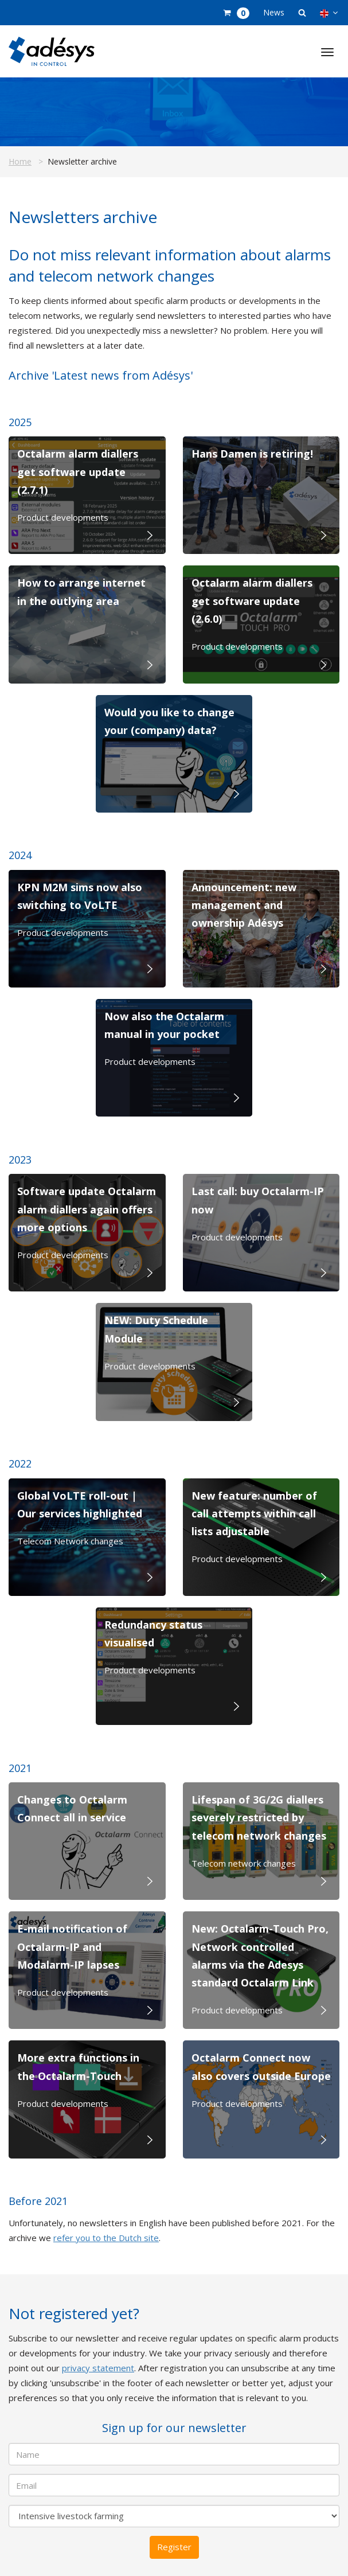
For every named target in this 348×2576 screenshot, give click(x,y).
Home (20, 161)
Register (174, 2546)
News (273, 12)
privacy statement (98, 2368)
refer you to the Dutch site (106, 2237)
